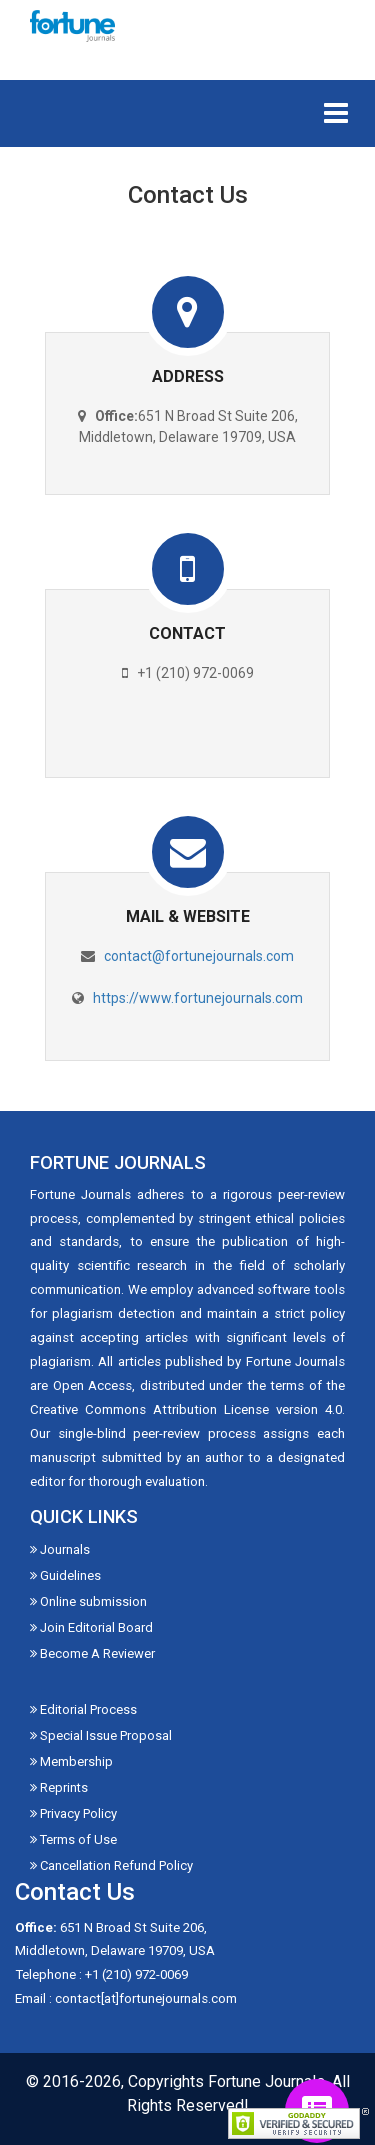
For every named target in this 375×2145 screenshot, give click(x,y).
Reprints (59, 1787)
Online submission (88, 1601)
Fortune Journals (266, 2081)
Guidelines (65, 1575)
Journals (60, 1549)
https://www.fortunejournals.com (198, 998)
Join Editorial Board (91, 1627)
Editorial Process (83, 1709)
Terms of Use (73, 1839)
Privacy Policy (73, 1813)
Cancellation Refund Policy (111, 1865)
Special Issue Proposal (101, 1735)
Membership (71, 1761)
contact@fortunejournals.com (199, 956)
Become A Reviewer (92, 1653)
